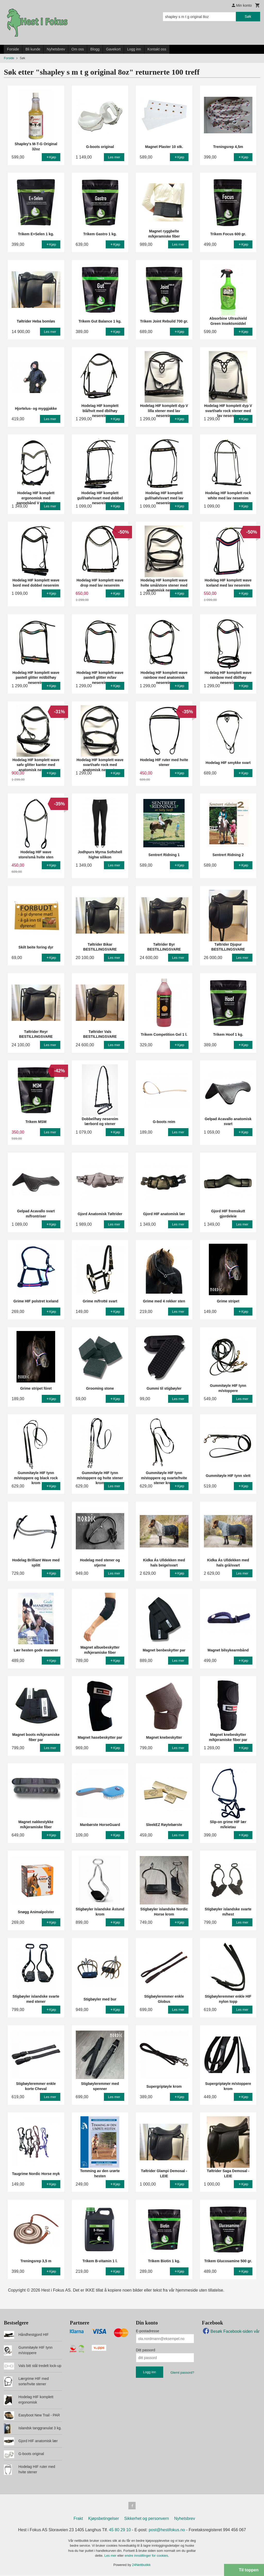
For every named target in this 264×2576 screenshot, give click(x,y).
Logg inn (134, 49)
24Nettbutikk (141, 2566)
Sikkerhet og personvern (146, 2519)
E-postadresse (147, 2331)
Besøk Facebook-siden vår (231, 2331)
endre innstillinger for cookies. (147, 2556)
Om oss (77, 49)
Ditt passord (145, 2350)
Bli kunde (33, 49)
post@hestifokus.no (167, 2530)
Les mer (111, 2556)
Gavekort (113, 49)
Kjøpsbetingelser (103, 2519)
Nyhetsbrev (56, 49)
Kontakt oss (156, 49)
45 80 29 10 (120, 2530)
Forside (13, 49)
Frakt (78, 2519)
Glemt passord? (182, 2372)
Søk (248, 16)
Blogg (95, 49)
